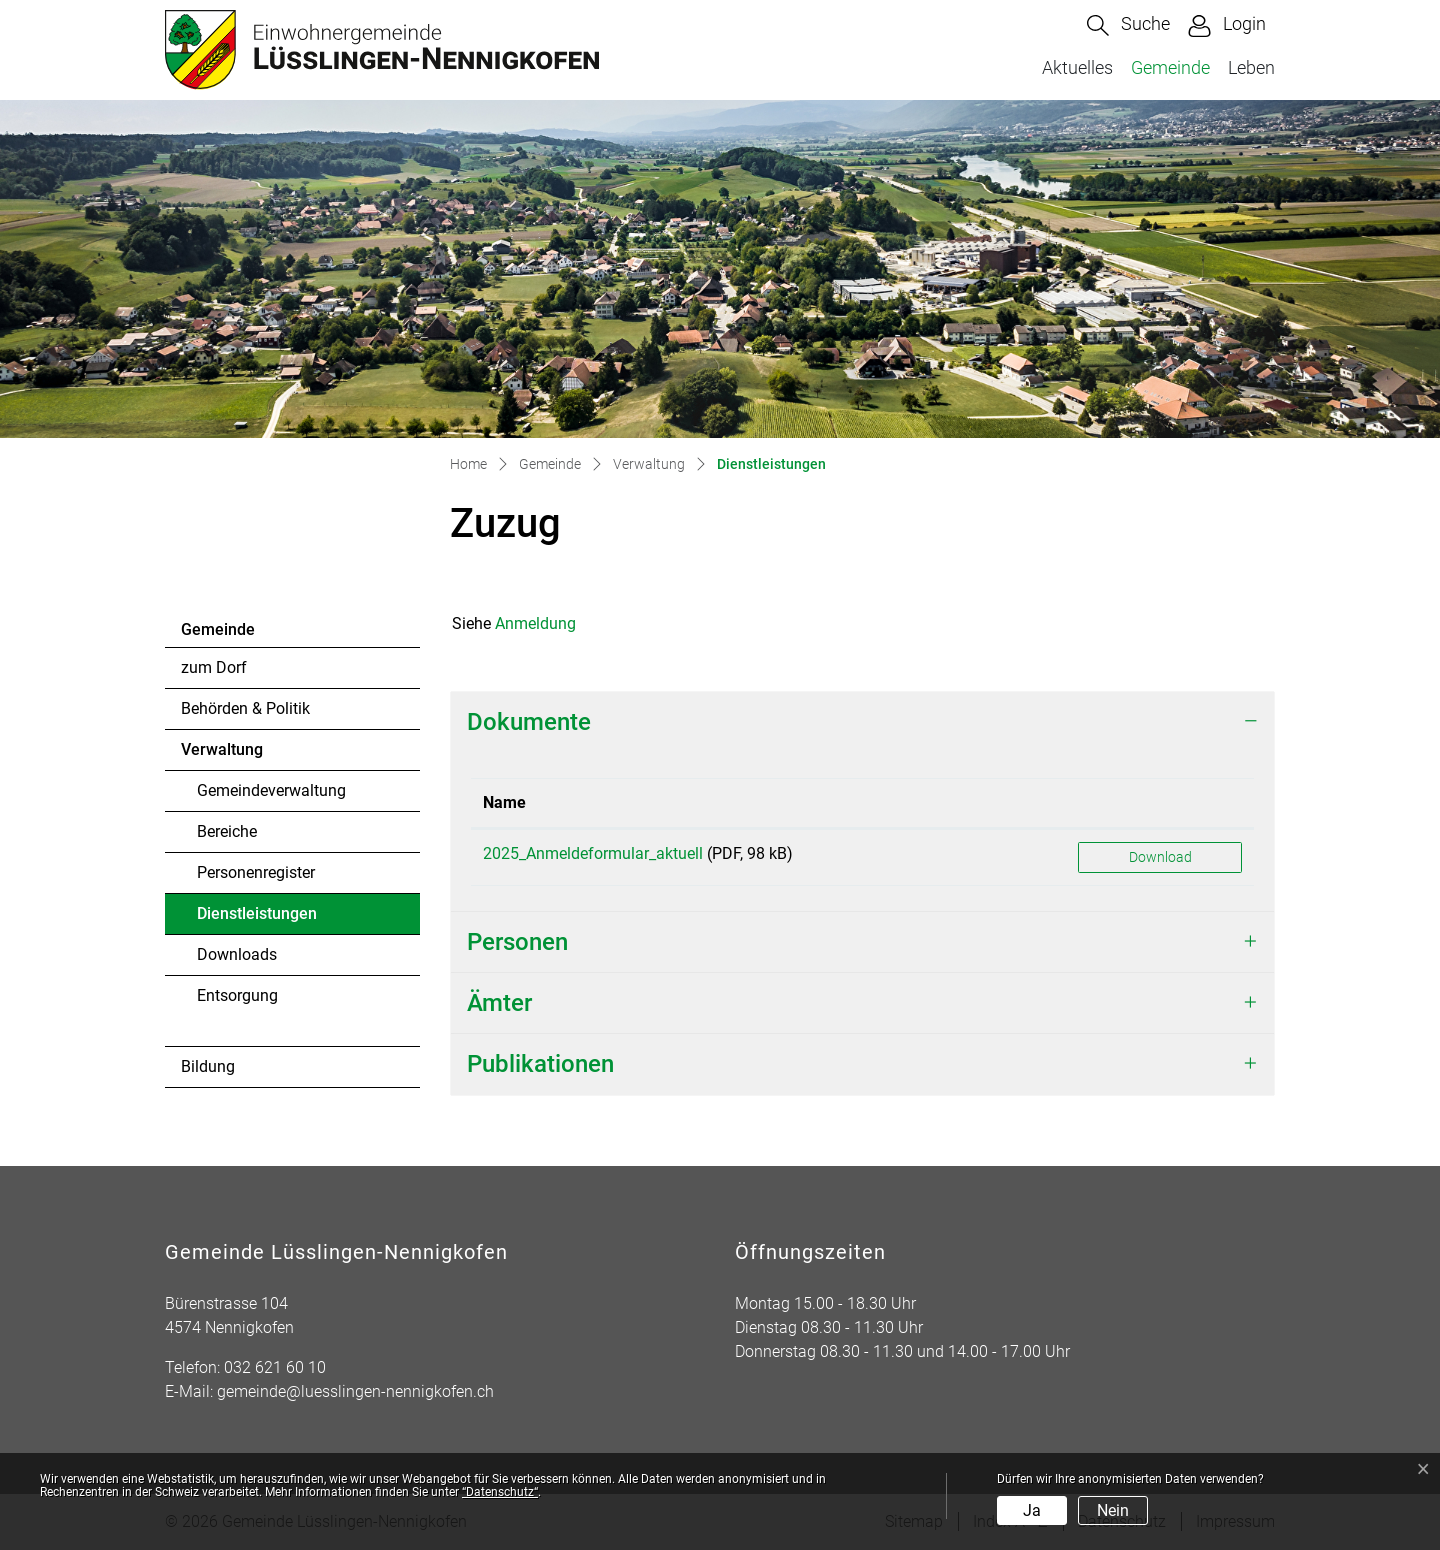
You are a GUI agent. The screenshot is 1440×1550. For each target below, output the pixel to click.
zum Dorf (214, 667)
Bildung (208, 1066)
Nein (1113, 1510)
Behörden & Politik (245, 708)
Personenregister (256, 872)
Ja (1032, 1510)
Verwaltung (222, 749)
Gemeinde (1170, 67)
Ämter (499, 1003)
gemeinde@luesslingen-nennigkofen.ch (355, 1391)
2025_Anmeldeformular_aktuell (593, 853)
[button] (1128, 25)
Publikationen (540, 1064)
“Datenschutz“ (500, 1492)
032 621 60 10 (275, 1367)
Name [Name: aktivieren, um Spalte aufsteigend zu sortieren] (504, 802)
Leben (1251, 67)
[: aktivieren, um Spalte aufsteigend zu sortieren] (1160, 803)
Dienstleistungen (256, 919)
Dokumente (529, 722)
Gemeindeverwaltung (271, 790)
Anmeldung (535, 623)
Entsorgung (237, 995)
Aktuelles (1077, 67)
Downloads (237, 954)
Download (1160, 857)
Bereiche (227, 831)
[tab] (862, 722)
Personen (517, 942)
